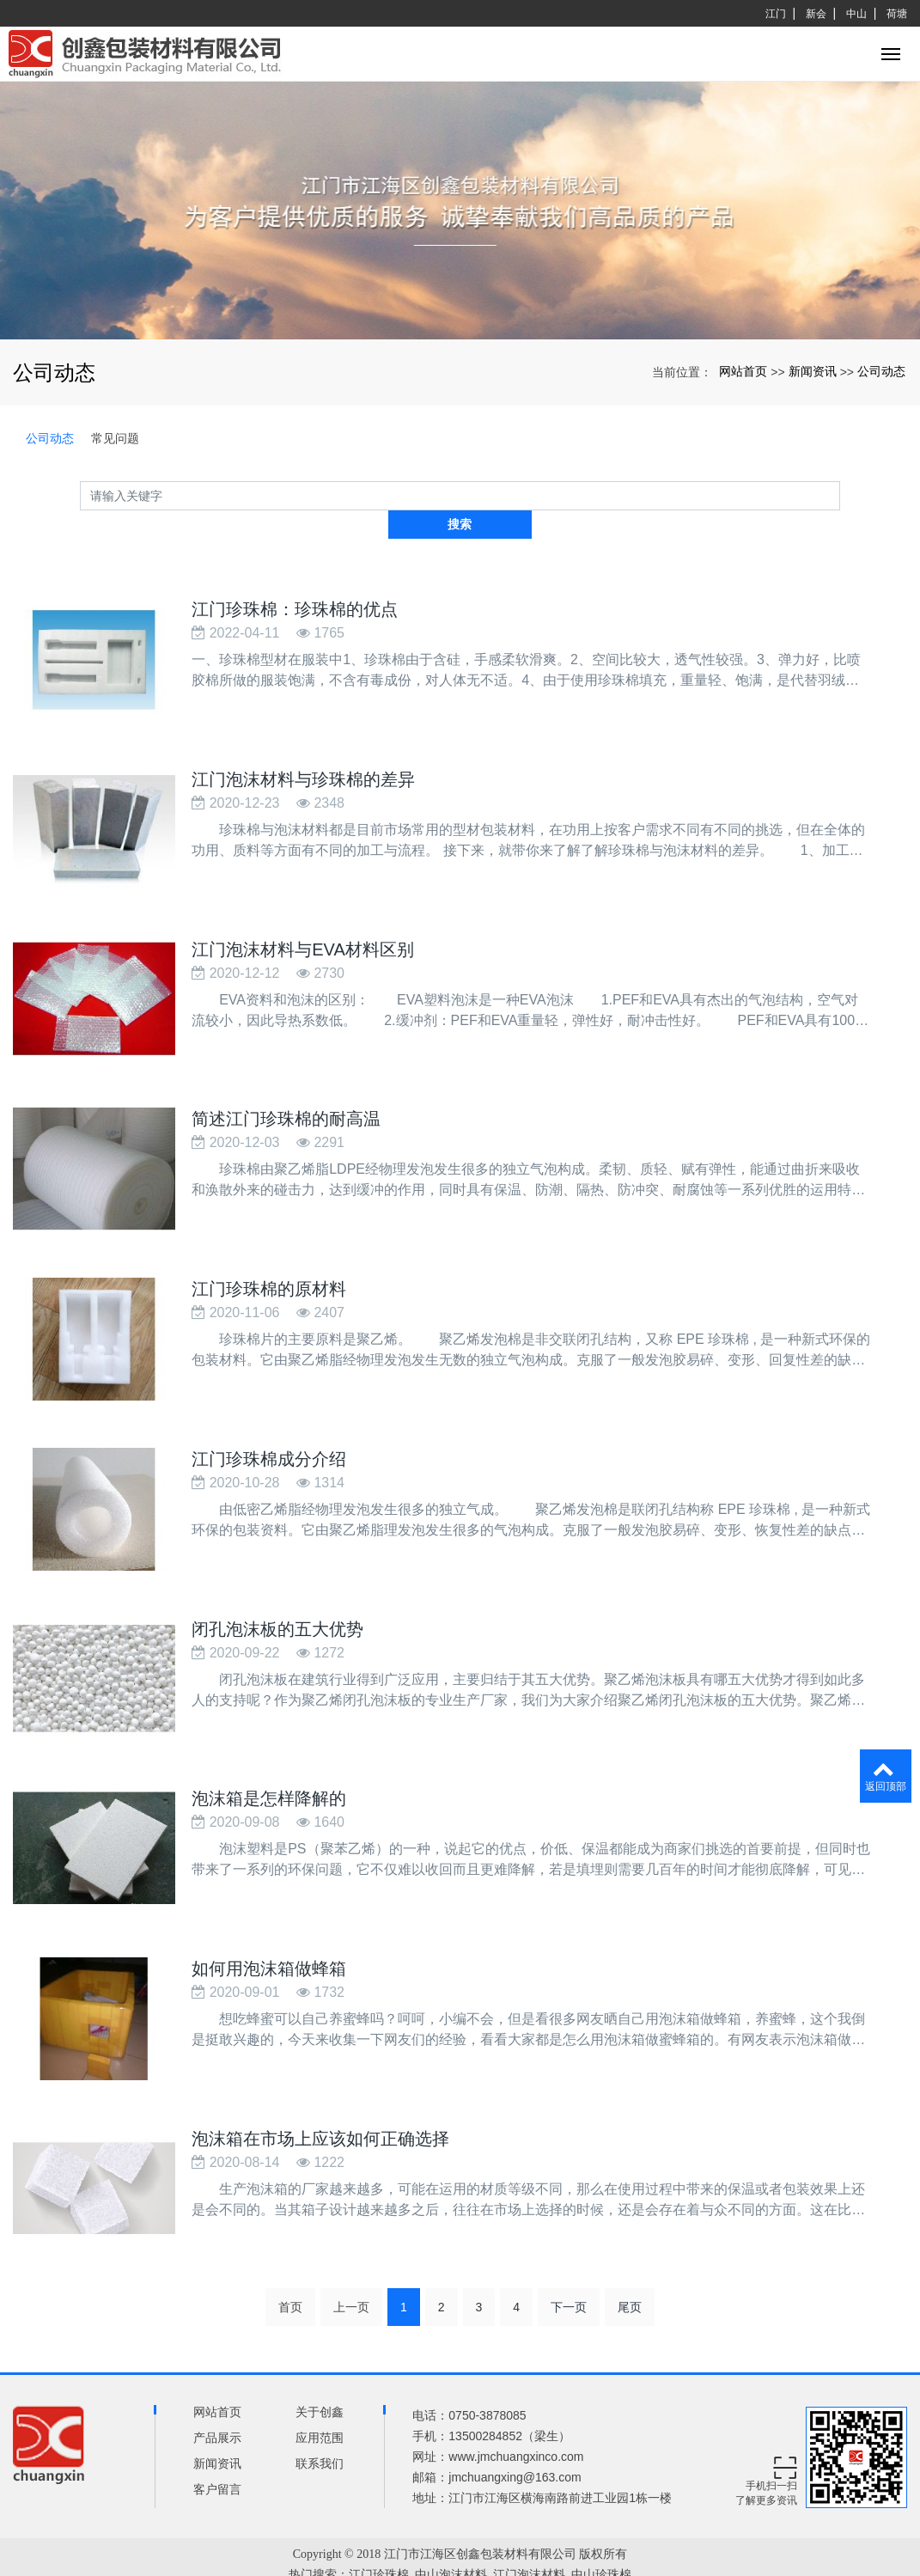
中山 (856, 14)
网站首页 (743, 371)
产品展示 (217, 2401)
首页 (290, 2271)
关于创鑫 (319, 2376)
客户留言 (217, 2453)
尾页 (630, 2271)
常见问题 (115, 438)
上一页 (351, 2271)
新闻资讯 (813, 371)
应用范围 (319, 2401)
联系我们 (319, 2427)
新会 (816, 14)
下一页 (569, 2271)
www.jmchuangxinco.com (515, 2420)
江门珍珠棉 (379, 2538)
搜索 (840, 495)
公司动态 (881, 371)
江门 (775, 14)
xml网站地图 (460, 2559)
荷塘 (896, 14)
